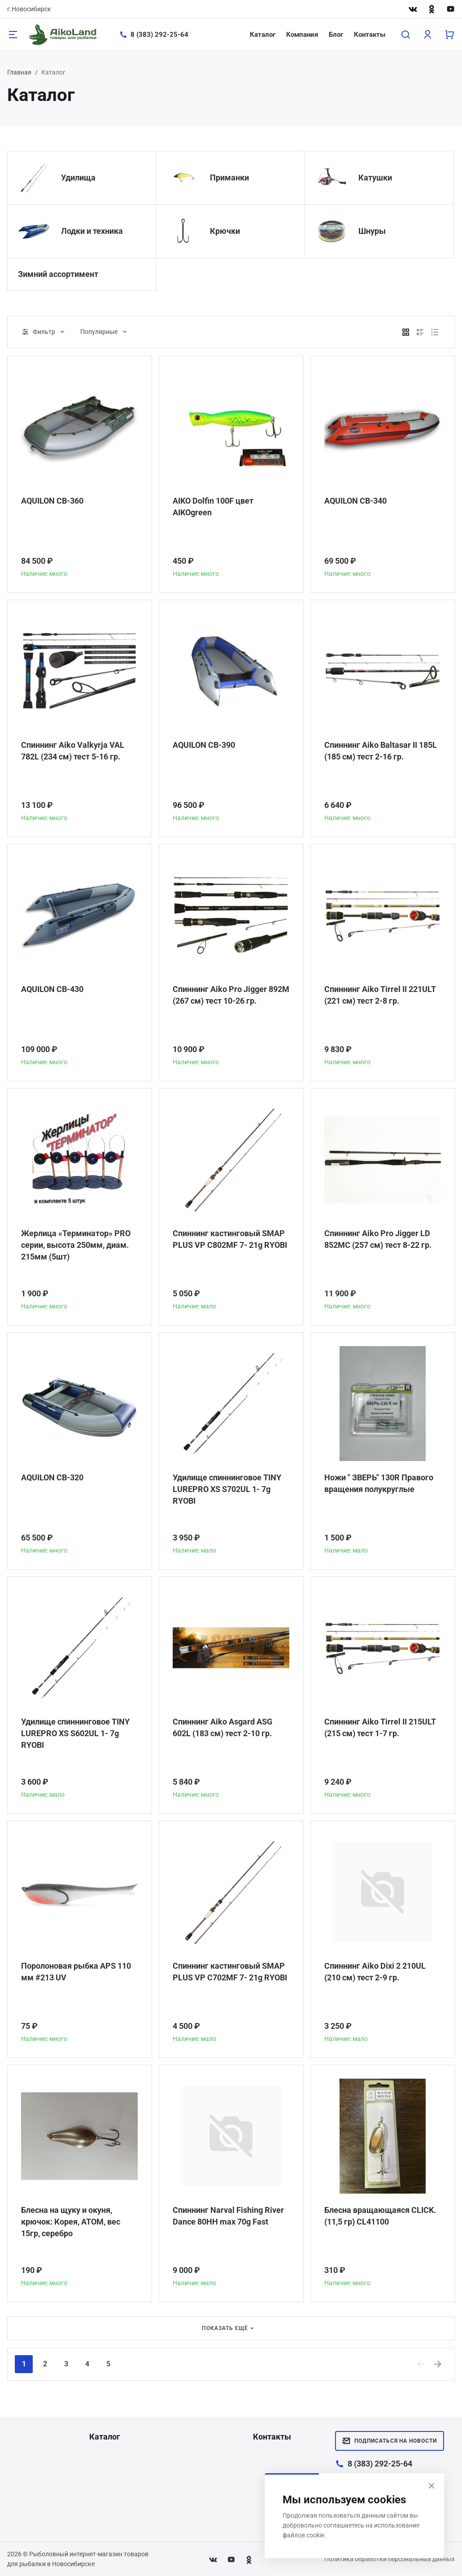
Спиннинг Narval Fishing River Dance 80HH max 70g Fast (228, 2215)
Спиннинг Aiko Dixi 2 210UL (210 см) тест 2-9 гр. (375, 1971)
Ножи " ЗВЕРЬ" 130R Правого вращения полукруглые (378, 1483)
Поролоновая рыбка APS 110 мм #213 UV (76, 1971)
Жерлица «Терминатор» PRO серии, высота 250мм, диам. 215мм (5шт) (76, 1245)
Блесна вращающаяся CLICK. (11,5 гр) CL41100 (380, 2215)
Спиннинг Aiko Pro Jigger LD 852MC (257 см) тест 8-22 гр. (377, 1239)
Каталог (262, 35)
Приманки (229, 177)
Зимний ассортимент (58, 274)
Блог (336, 35)
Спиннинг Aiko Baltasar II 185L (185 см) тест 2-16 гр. (380, 750)
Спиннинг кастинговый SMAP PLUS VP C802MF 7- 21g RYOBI (230, 1239)
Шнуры (372, 231)
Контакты (369, 35)
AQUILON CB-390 (204, 745)
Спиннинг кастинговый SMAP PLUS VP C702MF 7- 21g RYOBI (230, 1971)
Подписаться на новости (389, 2440)
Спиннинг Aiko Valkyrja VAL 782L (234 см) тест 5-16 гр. (72, 750)
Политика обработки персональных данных (389, 2559)
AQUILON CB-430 (52, 989)
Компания (302, 35)
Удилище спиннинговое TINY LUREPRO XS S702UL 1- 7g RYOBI (227, 1489)
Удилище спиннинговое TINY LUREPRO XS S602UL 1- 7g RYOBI (75, 1733)
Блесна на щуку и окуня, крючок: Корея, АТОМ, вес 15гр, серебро (70, 2221)
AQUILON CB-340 (355, 500)
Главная (19, 72)
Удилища (78, 177)
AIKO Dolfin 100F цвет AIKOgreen (213, 506)
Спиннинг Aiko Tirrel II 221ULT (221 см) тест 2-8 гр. (380, 994)
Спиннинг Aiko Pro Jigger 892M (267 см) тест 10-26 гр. (231, 994)
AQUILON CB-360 (52, 500)
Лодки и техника (92, 231)
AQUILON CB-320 (52, 1477)
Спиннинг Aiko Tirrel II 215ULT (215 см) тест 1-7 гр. (380, 1727)
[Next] (438, 2364)
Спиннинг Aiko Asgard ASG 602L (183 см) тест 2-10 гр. (222, 1727)
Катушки (375, 177)
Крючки (225, 231)
